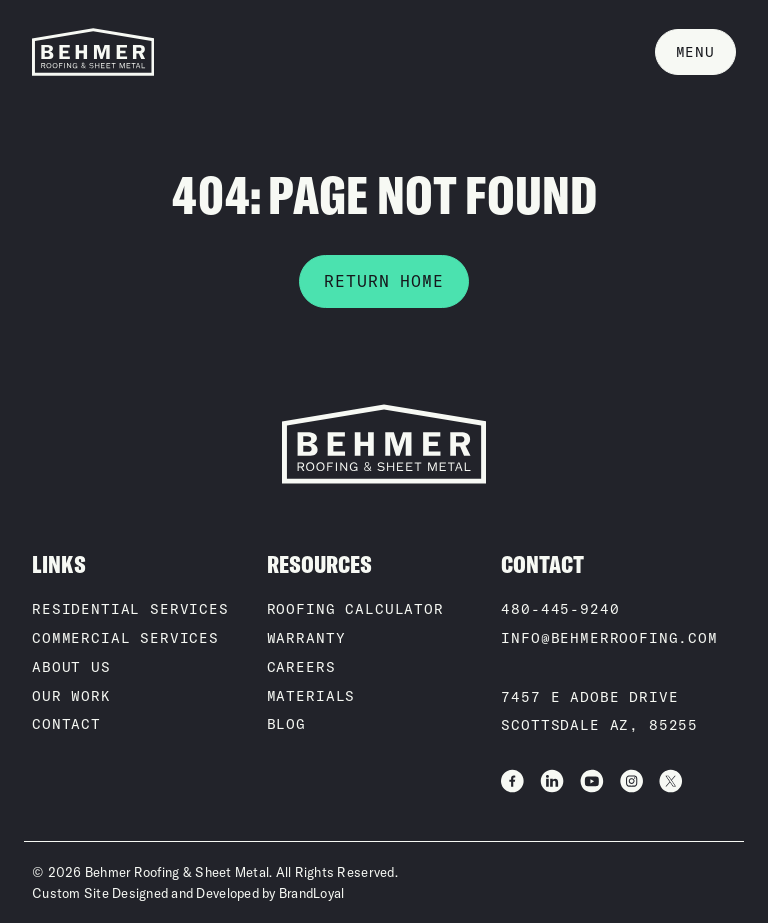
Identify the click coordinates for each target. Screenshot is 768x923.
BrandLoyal (312, 893)
